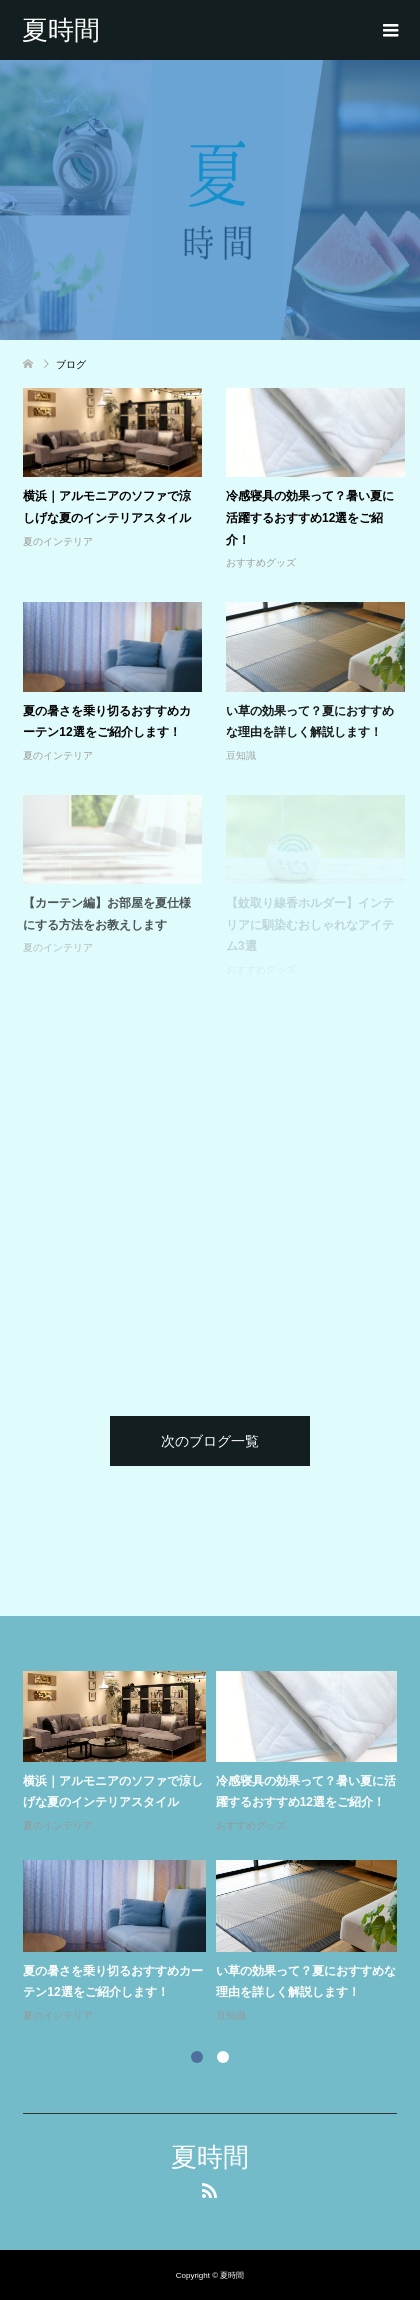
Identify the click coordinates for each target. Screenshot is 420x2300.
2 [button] (223, 2057)
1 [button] (197, 2057)
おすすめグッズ (261, 562)
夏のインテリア (58, 541)
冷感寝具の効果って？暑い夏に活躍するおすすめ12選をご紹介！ (310, 517)
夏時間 (61, 30)
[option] (215, 1848)
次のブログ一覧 (210, 1441)
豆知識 (241, 755)
